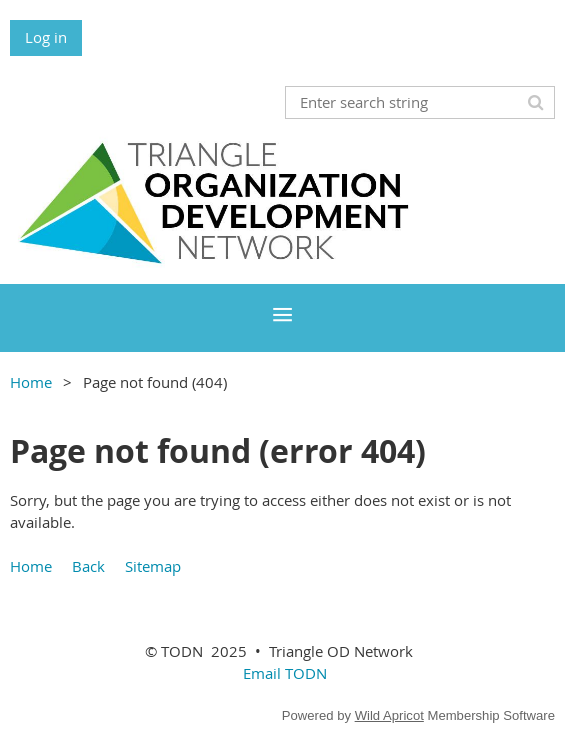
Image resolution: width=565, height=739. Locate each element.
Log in (46, 37)
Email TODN (285, 673)
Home (31, 382)
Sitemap (153, 566)
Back (88, 566)
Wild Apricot (389, 715)
